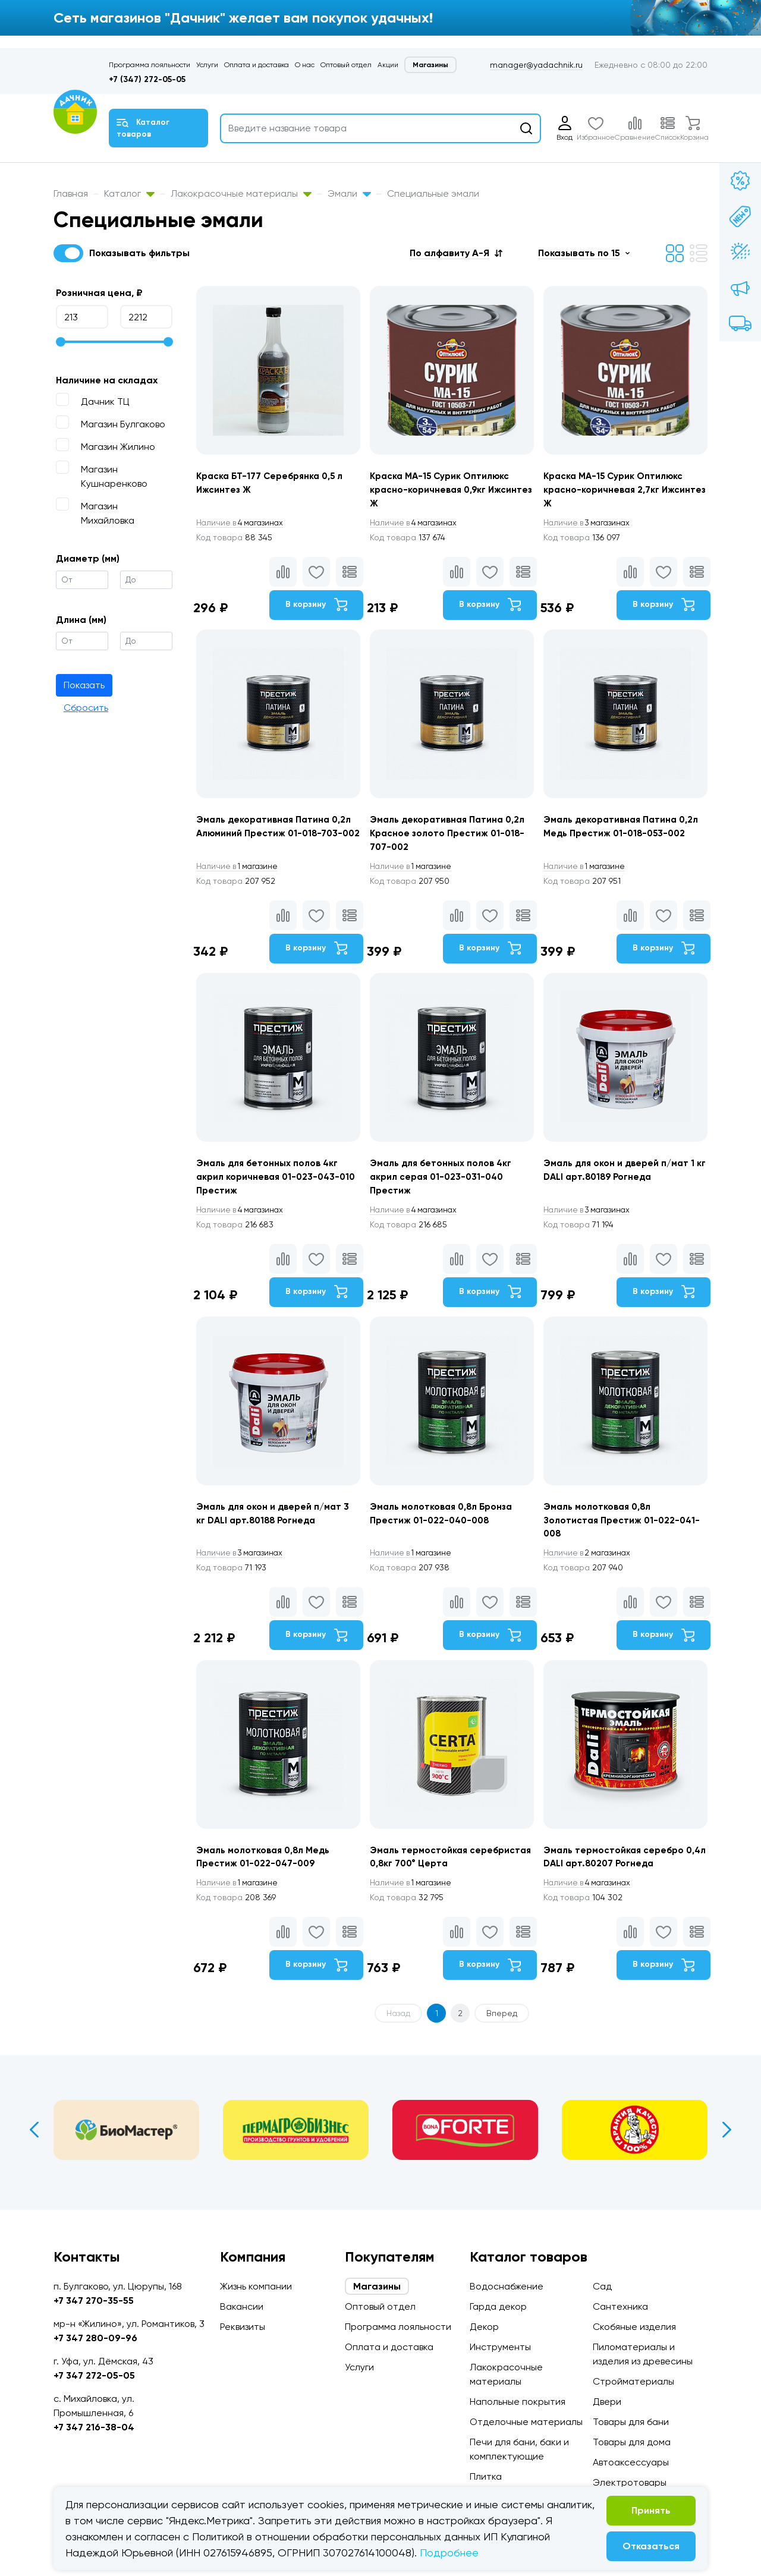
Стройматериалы (633, 2381)
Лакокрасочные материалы (241, 193)
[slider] (60, 342)
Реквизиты (242, 2326)
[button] (456, 253)
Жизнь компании (256, 2286)
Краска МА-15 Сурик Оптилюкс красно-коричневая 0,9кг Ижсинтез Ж (443, 491)
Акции (388, 65)
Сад (602, 2286)
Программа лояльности (149, 65)
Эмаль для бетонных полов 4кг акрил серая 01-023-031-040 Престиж (443, 1186)
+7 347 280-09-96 (95, 2338)
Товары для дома (632, 2442)
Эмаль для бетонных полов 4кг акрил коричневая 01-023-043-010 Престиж (270, 1186)
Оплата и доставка (256, 65)
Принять (651, 2510)
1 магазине (239, 872)
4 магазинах (242, 524)
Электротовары (629, 2482)
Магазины (430, 65)
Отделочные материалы (526, 2421)
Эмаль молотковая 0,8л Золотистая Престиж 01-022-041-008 (625, 1534)
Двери (607, 2401)
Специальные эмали (433, 193)
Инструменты (500, 2347)
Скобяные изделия (634, 2326)
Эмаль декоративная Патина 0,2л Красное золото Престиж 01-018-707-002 (451, 838)
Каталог (129, 193)
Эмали (349, 193)
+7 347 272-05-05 (94, 2375)
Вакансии (241, 2306)
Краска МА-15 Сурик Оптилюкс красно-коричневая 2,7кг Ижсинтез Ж (618, 491)
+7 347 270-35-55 (94, 2300)
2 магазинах (591, 1567)
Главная (71, 193)
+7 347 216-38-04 (94, 2427)
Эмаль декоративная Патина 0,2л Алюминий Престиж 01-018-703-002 (276, 838)
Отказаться (651, 2546)
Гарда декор (498, 2306)
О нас (305, 65)
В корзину (314, 606)
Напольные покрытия (517, 2401)
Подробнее (449, 2552)
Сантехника (620, 2306)
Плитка (486, 2476)
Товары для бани (631, 2421)
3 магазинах (591, 524)
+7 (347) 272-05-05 (147, 79)
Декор (484, 2326)
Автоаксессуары (631, 2462)
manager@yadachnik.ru (536, 65)
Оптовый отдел (346, 65)
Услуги (207, 65)
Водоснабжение (506, 2286)
